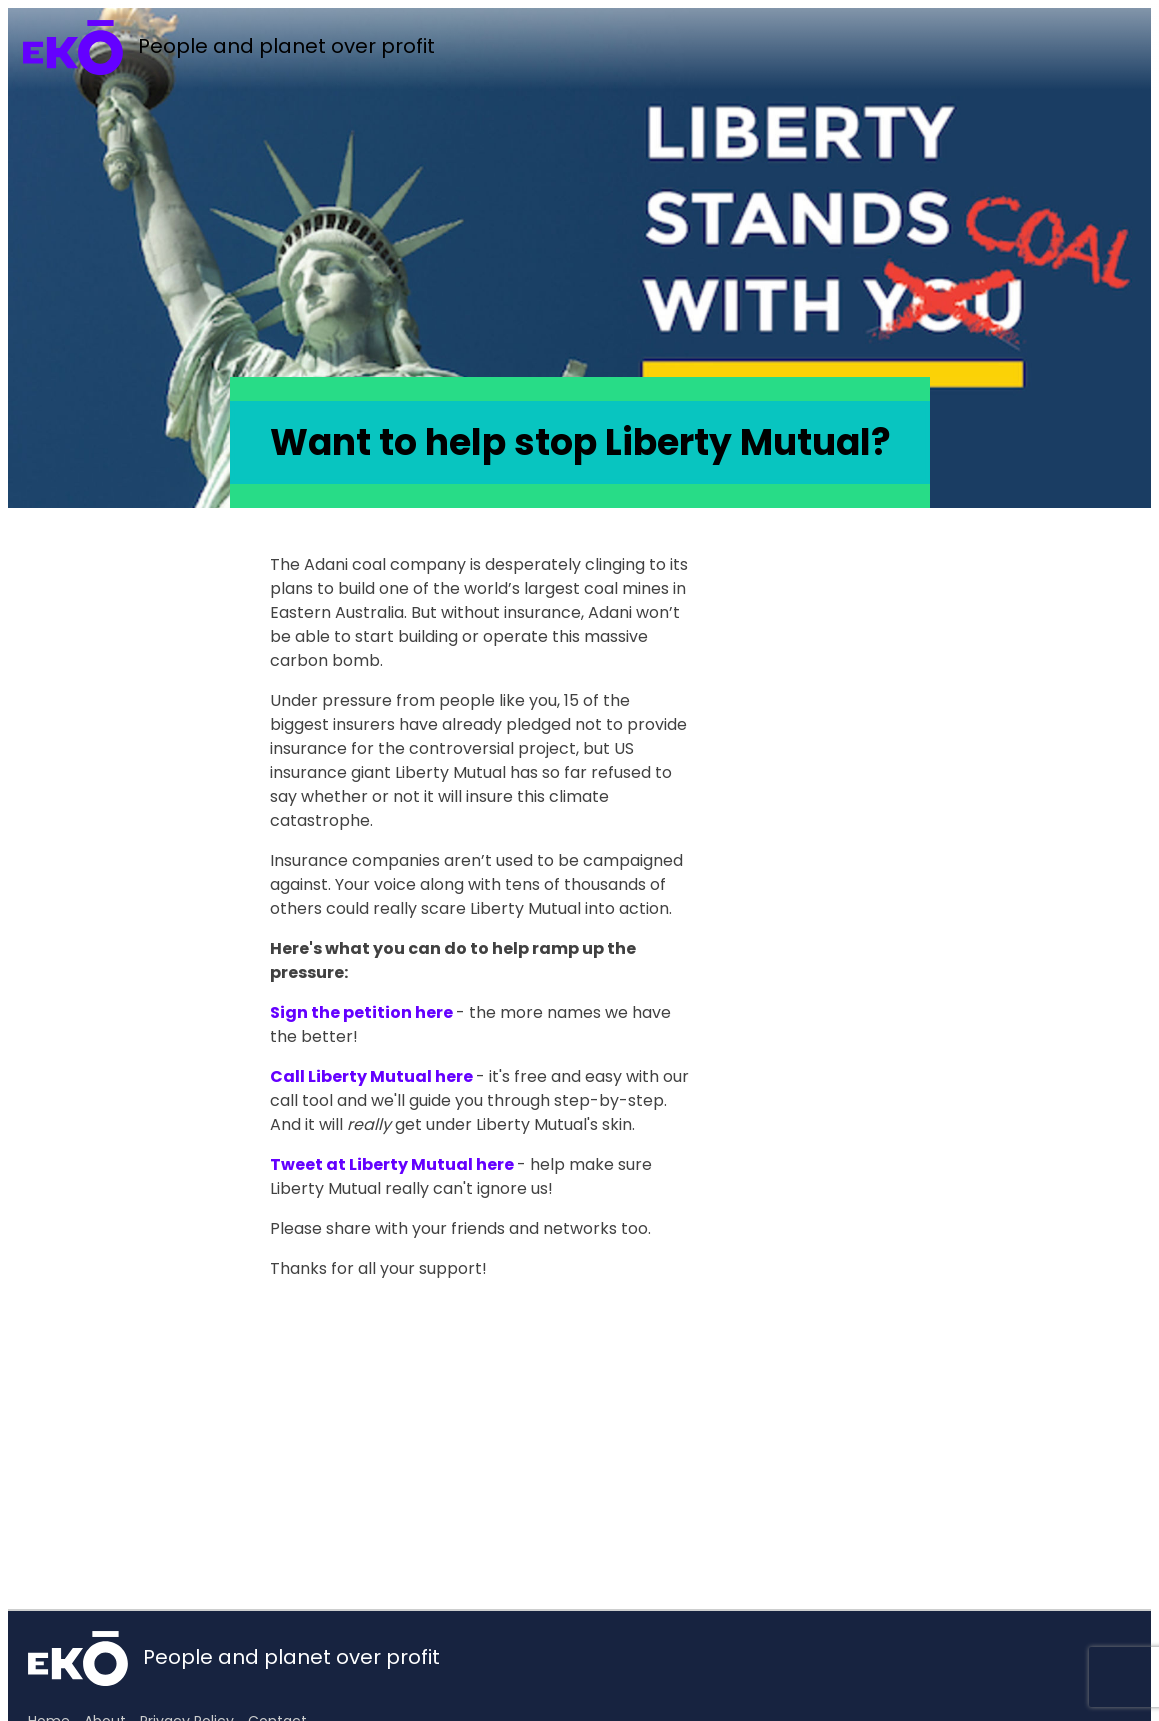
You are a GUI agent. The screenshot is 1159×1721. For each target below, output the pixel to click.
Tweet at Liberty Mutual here (392, 1164)
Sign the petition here (361, 1012)
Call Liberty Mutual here (371, 1076)
